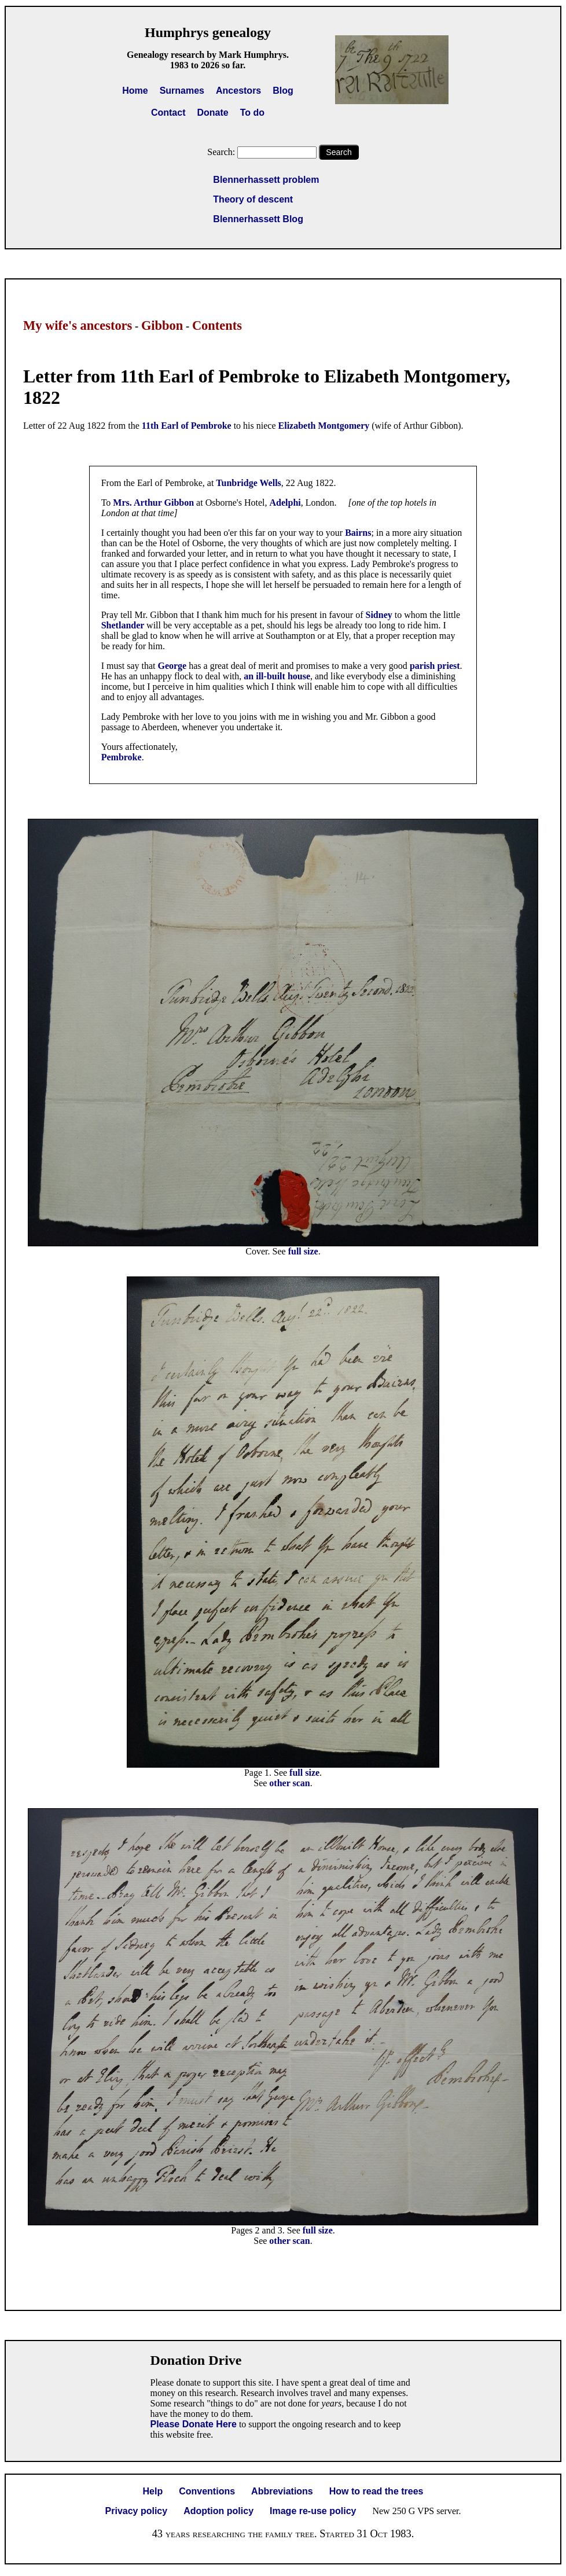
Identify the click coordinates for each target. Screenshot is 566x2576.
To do (252, 112)
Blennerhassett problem (266, 180)
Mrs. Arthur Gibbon (153, 502)
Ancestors (238, 90)
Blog (283, 90)
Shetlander (123, 625)
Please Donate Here (193, 2424)
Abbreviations (282, 2491)
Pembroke (121, 757)
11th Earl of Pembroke (186, 425)
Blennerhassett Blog (258, 219)
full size (303, 1251)
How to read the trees (376, 2491)
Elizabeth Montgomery (324, 425)
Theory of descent (253, 199)
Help (153, 2491)
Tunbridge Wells (248, 483)
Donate (212, 112)
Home (135, 90)
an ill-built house (277, 676)
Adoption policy (218, 2511)
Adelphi (285, 502)
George (173, 666)
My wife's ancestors (77, 325)
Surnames (182, 90)
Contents (217, 325)
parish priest (435, 666)
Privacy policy (136, 2511)
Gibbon (162, 325)
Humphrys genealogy (208, 32)
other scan (289, 1783)
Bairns (358, 533)
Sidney (380, 615)
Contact (168, 112)
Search (338, 152)
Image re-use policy (313, 2511)
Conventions (207, 2491)
